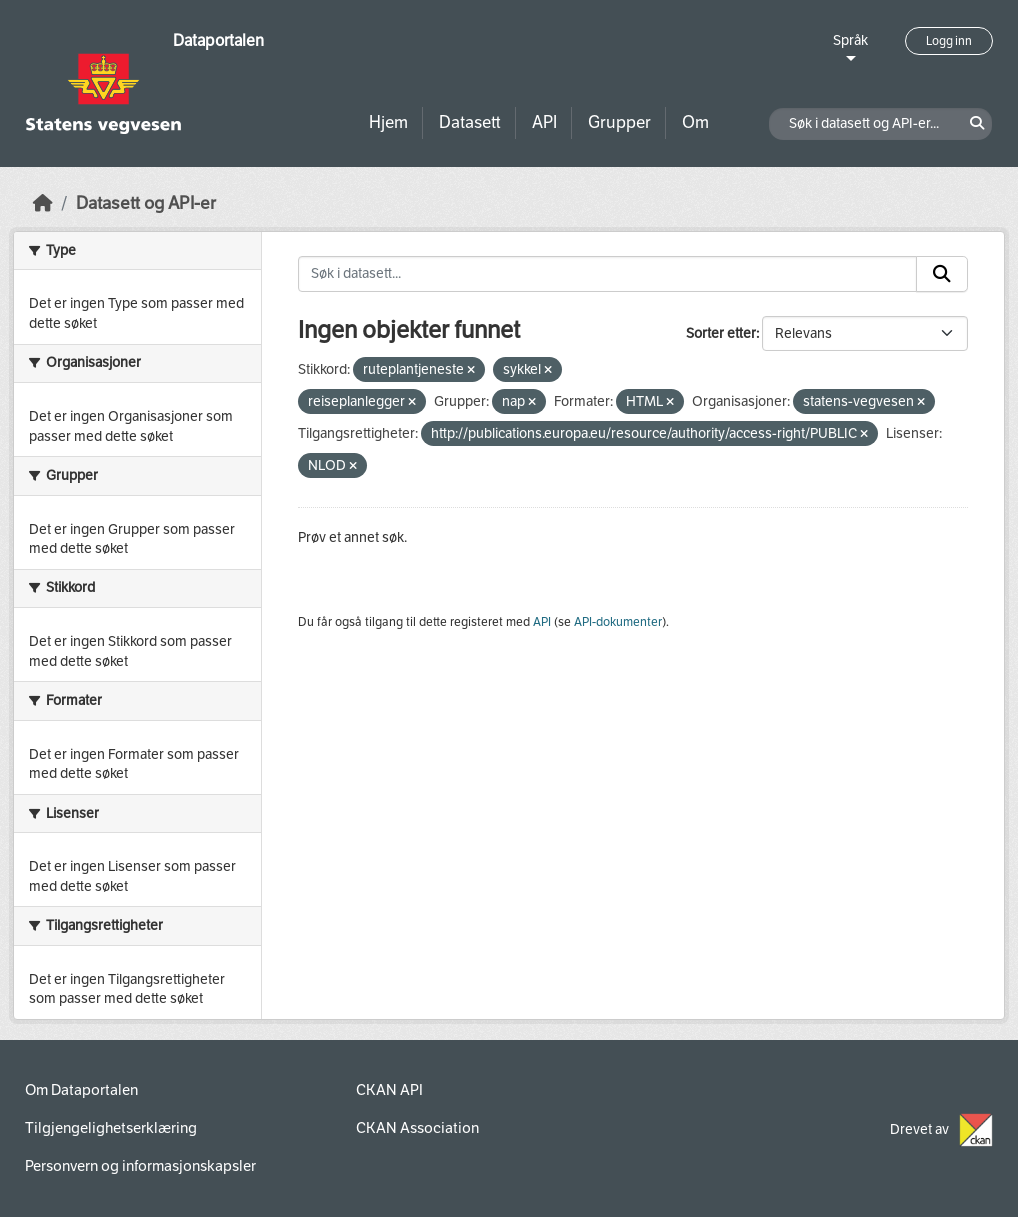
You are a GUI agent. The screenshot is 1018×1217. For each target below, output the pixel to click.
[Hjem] (43, 203)
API (544, 122)
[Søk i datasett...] (608, 274)
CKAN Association (417, 1128)
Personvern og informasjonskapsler (140, 1166)
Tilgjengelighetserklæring (111, 1128)
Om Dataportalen (81, 1090)
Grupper (619, 122)
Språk (850, 40)
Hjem (388, 122)
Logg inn (949, 41)
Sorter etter (721, 333)
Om (695, 122)
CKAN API (389, 1090)
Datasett (470, 122)
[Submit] (942, 274)
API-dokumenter (618, 622)
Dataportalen (218, 40)
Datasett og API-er (146, 203)
